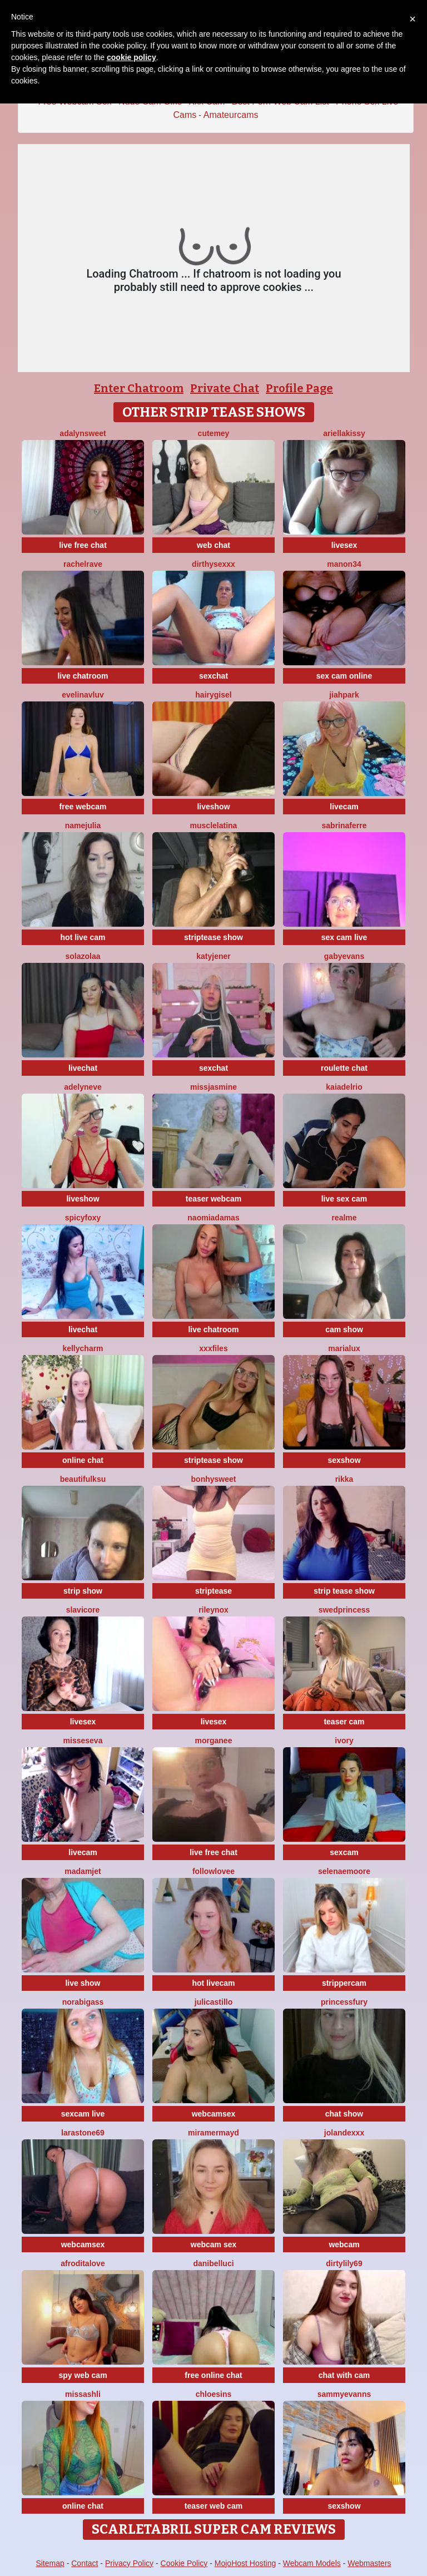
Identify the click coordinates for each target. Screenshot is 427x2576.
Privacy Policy (129, 2563)
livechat (82, 1068)
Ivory (344, 1740)
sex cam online (344, 675)
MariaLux (344, 1348)
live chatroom (82, 675)
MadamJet (82, 1871)
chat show (344, 2113)
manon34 (344, 564)
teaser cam (344, 1721)
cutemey (214, 433)
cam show (344, 1329)
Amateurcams (231, 115)
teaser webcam (213, 1198)
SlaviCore (83, 1609)
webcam (344, 2244)
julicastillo (213, 2001)
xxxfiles (213, 1348)
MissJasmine (213, 1086)
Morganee (213, 1740)
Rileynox (213, 1609)
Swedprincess (344, 1609)
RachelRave (82, 564)
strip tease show (344, 1590)
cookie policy (131, 57)
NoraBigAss (83, 2001)
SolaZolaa (82, 956)
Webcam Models (312, 2563)
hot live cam (83, 937)
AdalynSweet (82, 433)
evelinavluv (83, 694)
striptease (213, 1590)
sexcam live (83, 2113)
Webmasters (369, 2563)
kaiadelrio (344, 1086)
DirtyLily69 (344, 2263)
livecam (344, 806)
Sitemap (50, 2563)
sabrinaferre (344, 825)
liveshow (213, 806)
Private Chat (224, 388)
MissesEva (83, 1740)
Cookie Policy (184, 2563)
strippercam (344, 1983)
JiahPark (344, 694)
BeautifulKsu (83, 1479)
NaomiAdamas (213, 1217)
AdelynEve (83, 1086)
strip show (82, 1590)
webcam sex (214, 2244)
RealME (343, 1217)
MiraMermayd (213, 2132)
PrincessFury (344, 2001)
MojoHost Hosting (245, 2563)
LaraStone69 (83, 2132)
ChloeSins (214, 2394)
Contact (84, 2563)
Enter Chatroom (138, 388)
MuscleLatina (213, 825)
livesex (344, 545)
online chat (82, 1460)
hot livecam (213, 1983)
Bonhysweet (213, 1479)
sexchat (213, 675)
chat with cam (344, 2375)
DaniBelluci (213, 2263)
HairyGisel (213, 694)
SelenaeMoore (344, 1871)
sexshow (343, 1460)
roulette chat (344, 1068)
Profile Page (299, 388)
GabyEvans (344, 956)
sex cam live (344, 937)
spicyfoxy (83, 1217)
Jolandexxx (344, 2132)
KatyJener (213, 956)
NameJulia (83, 825)
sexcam (344, 1852)
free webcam (83, 806)
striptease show (213, 937)
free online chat (213, 2375)
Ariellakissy (344, 433)
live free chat (83, 545)
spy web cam (82, 2375)
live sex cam (344, 1198)
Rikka (344, 1479)
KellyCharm (82, 1348)
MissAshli (83, 2394)
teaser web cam (213, 2505)
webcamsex (214, 2113)
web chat (213, 545)
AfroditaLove (83, 2263)
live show (82, 1983)
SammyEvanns (344, 2394)
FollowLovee (213, 1871)
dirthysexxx (213, 564)
